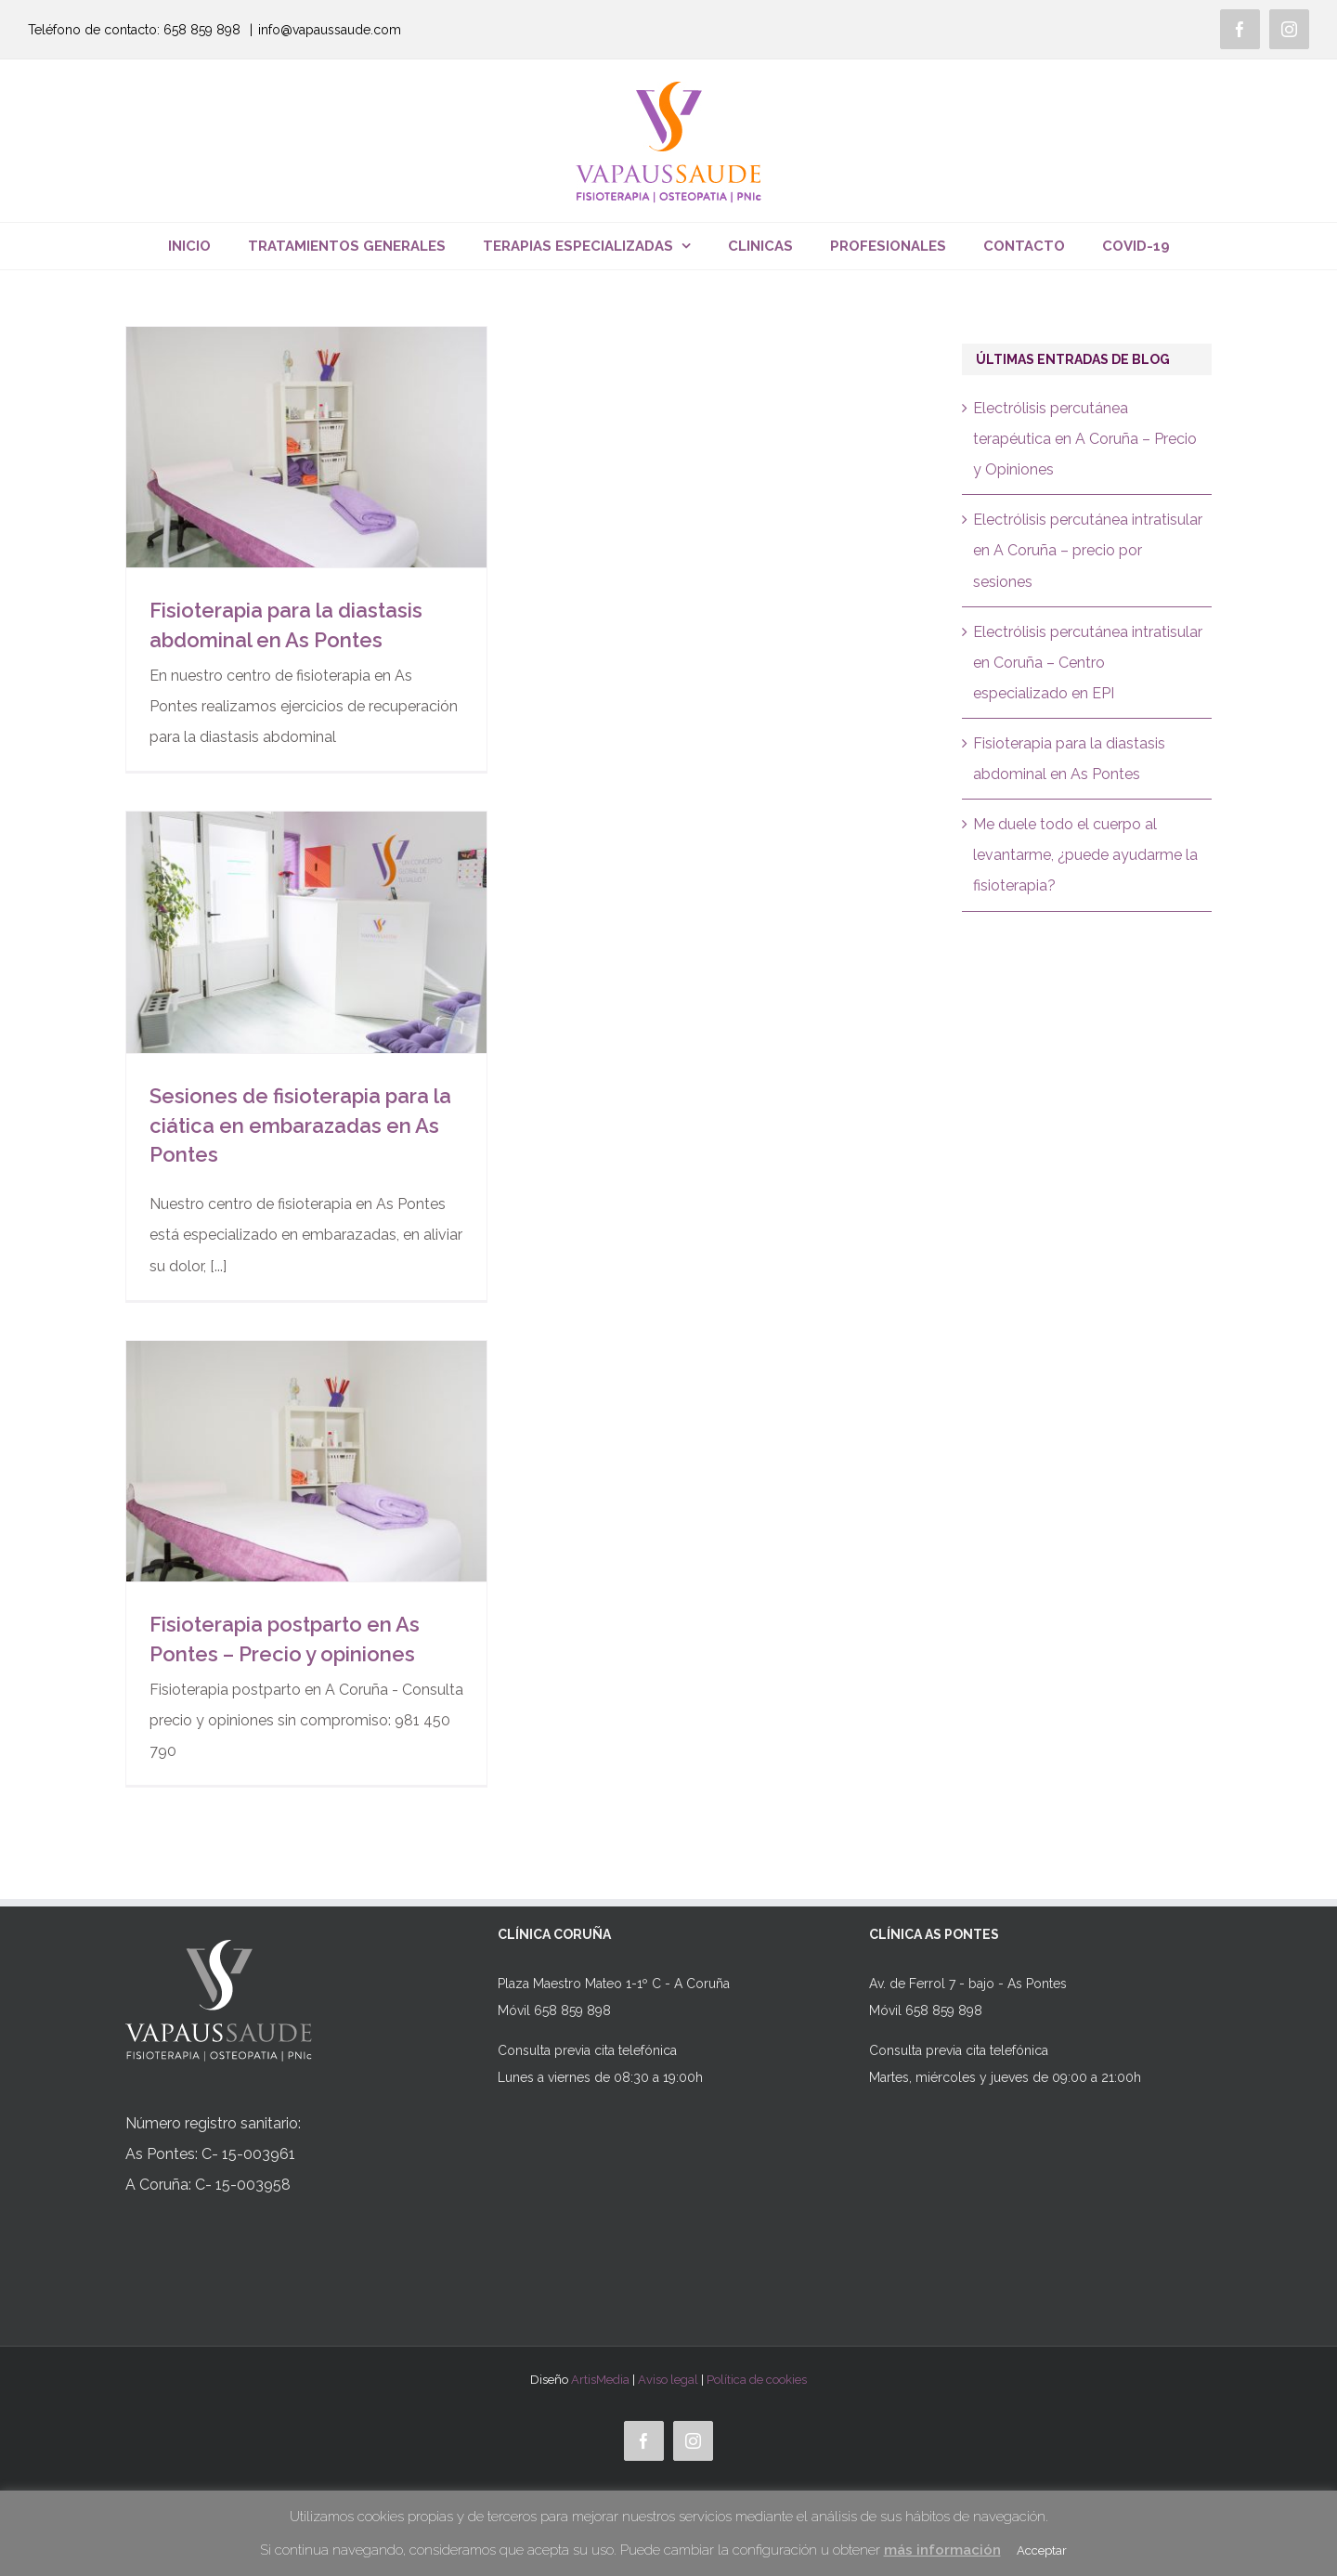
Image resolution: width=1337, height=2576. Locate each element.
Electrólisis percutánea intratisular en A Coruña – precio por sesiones (1087, 550)
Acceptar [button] (1042, 2550)
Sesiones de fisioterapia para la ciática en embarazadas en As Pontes (300, 1125)
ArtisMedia (600, 2380)
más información (942, 2550)
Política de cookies (757, 2380)
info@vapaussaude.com (329, 29)
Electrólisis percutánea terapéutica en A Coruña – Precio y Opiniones (1085, 438)
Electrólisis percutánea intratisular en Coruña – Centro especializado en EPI (1087, 662)
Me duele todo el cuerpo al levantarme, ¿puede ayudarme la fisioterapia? (1085, 854)
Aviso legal (668, 2380)
